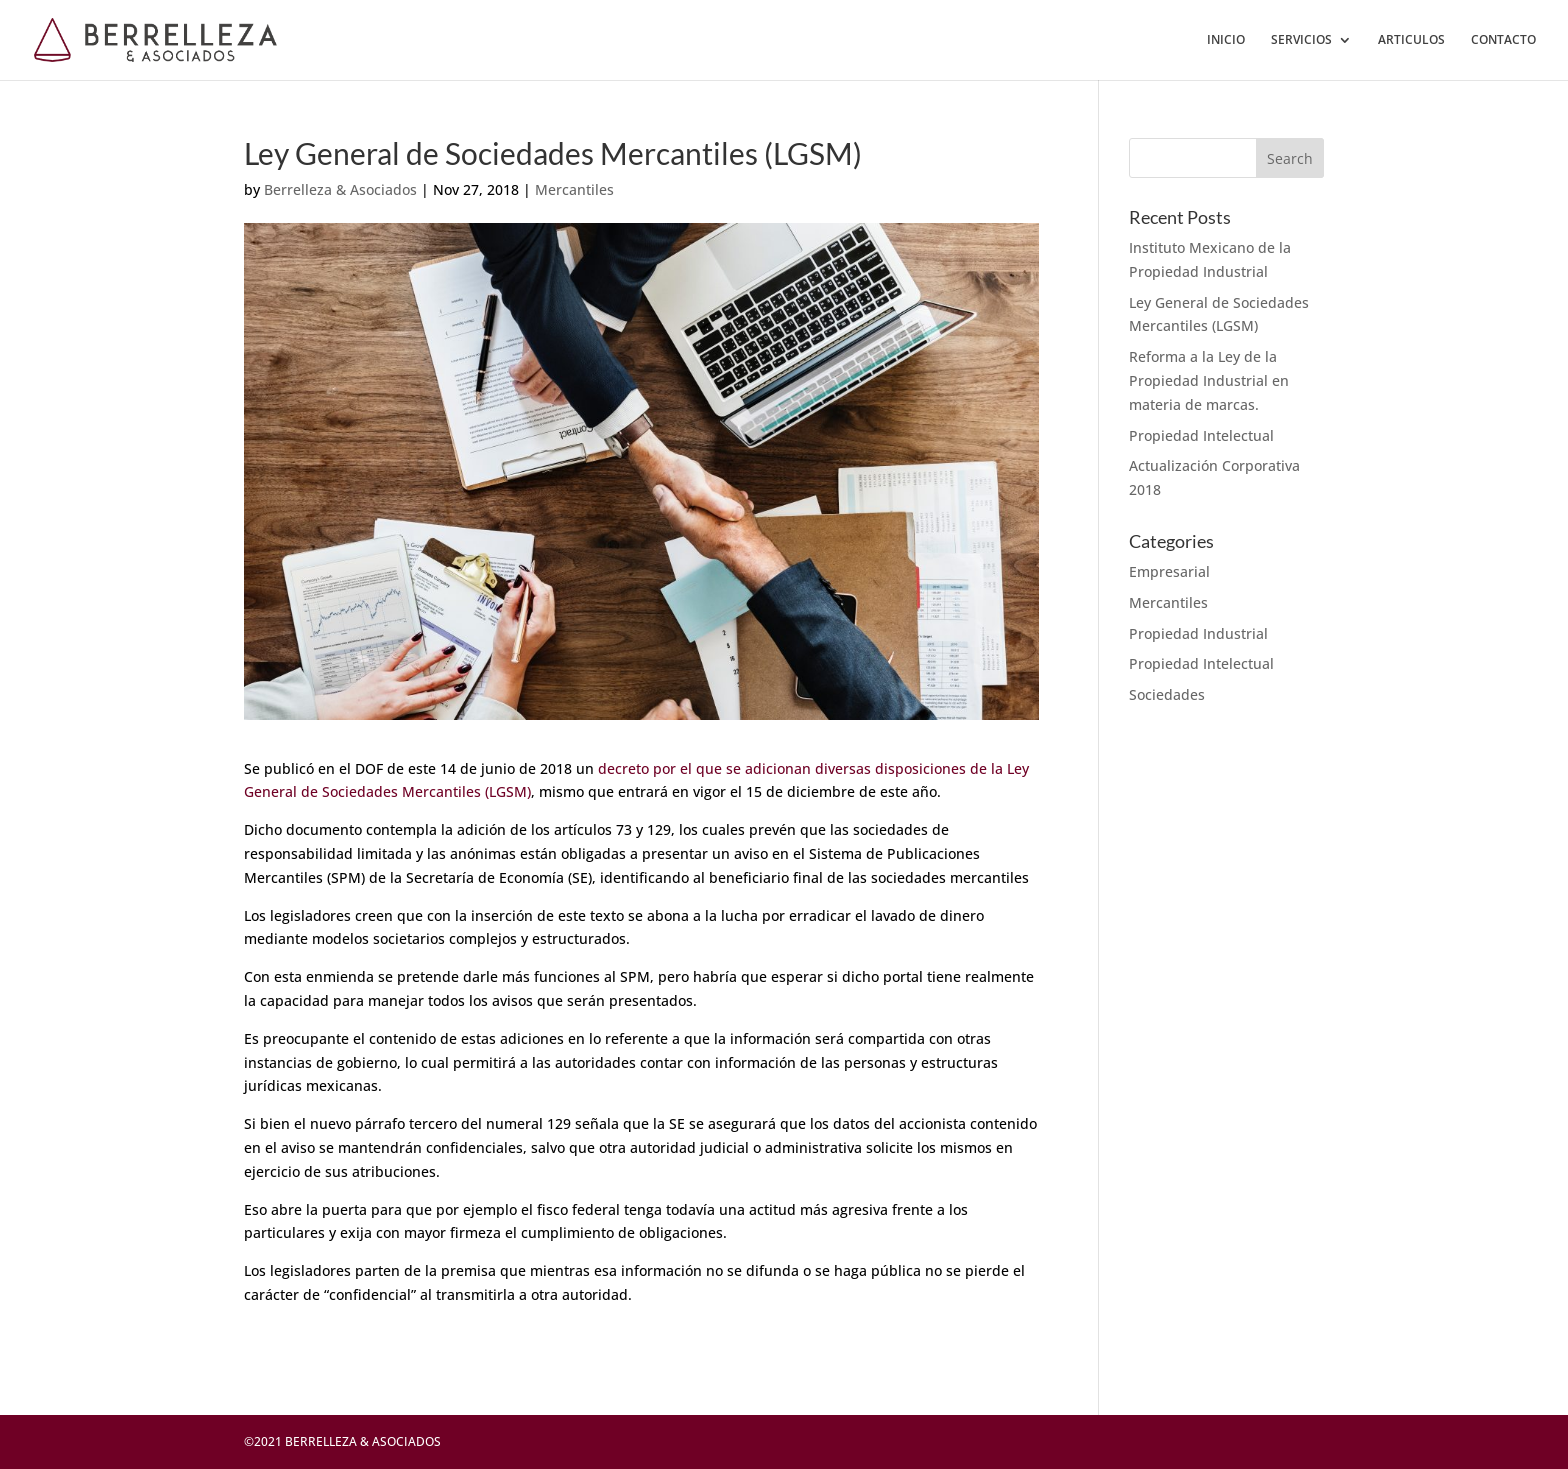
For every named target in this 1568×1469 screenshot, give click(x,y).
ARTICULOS (1411, 40)
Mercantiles (574, 189)
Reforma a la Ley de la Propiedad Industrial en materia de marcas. (1209, 380)
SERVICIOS (1301, 40)
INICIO (1226, 40)
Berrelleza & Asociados (340, 189)
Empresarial (1169, 571)
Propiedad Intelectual (1201, 435)
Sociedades (1167, 694)
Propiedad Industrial (1198, 633)
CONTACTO (1503, 40)
